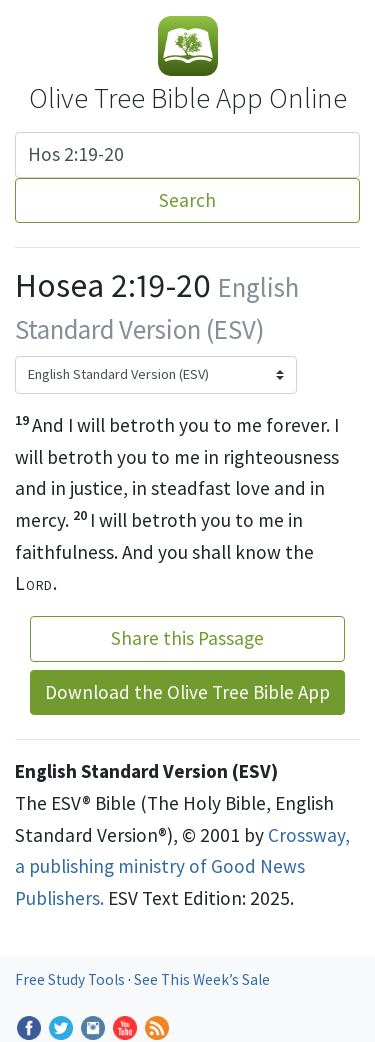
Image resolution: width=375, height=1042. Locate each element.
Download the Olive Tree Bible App (187, 692)
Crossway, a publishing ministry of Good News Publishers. (182, 866)
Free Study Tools (71, 979)
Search (187, 200)
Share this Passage (187, 638)
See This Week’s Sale (202, 979)
